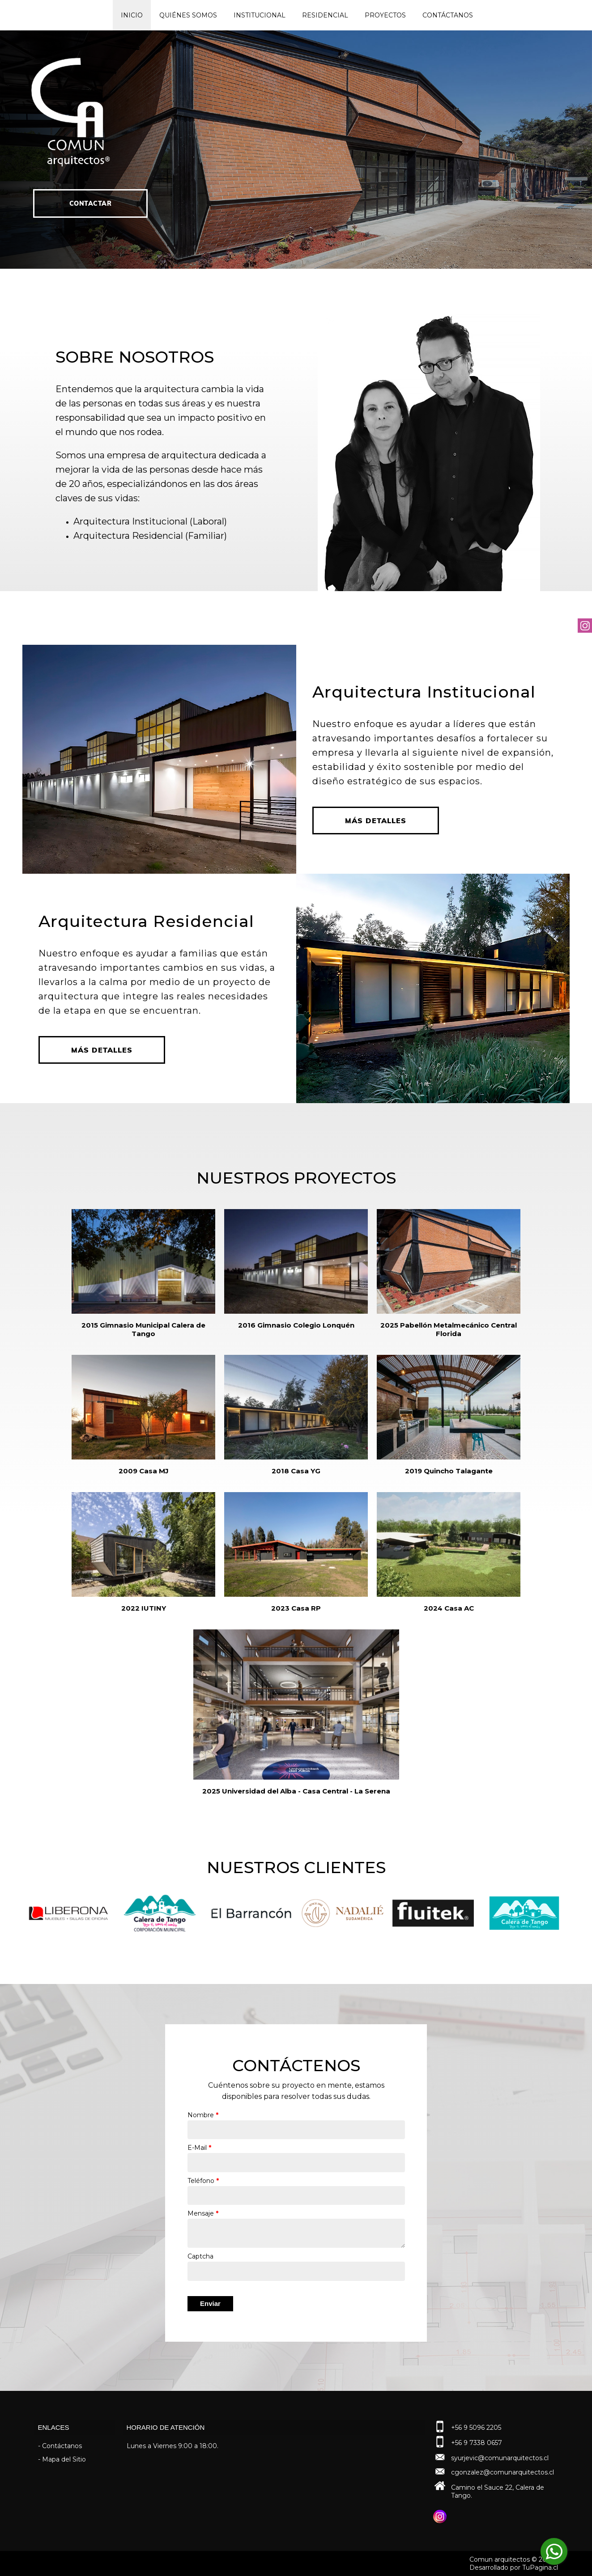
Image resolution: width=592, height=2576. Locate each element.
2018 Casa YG (296, 1471)
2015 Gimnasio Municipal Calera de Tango (143, 1329)
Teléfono (203, 2181)
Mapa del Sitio (64, 2459)
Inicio (132, 15)
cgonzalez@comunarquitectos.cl (502, 2472)
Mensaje (202, 2213)
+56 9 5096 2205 (476, 2428)
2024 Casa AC (449, 1608)
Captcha (200, 2256)
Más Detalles (375, 820)
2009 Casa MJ (144, 1471)
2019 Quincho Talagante (449, 1471)
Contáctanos (447, 15)
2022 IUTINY (143, 1608)
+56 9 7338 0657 (476, 2443)
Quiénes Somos (188, 15)
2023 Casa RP (296, 1608)
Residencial (325, 15)
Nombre (202, 2115)
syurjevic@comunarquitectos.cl (500, 2458)
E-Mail (199, 2148)
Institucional (259, 15)
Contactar (90, 220)
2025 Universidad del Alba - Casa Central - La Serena (296, 1791)
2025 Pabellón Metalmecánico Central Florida (448, 1329)
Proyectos (385, 15)
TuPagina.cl (540, 2567)
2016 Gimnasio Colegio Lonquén (296, 1325)
